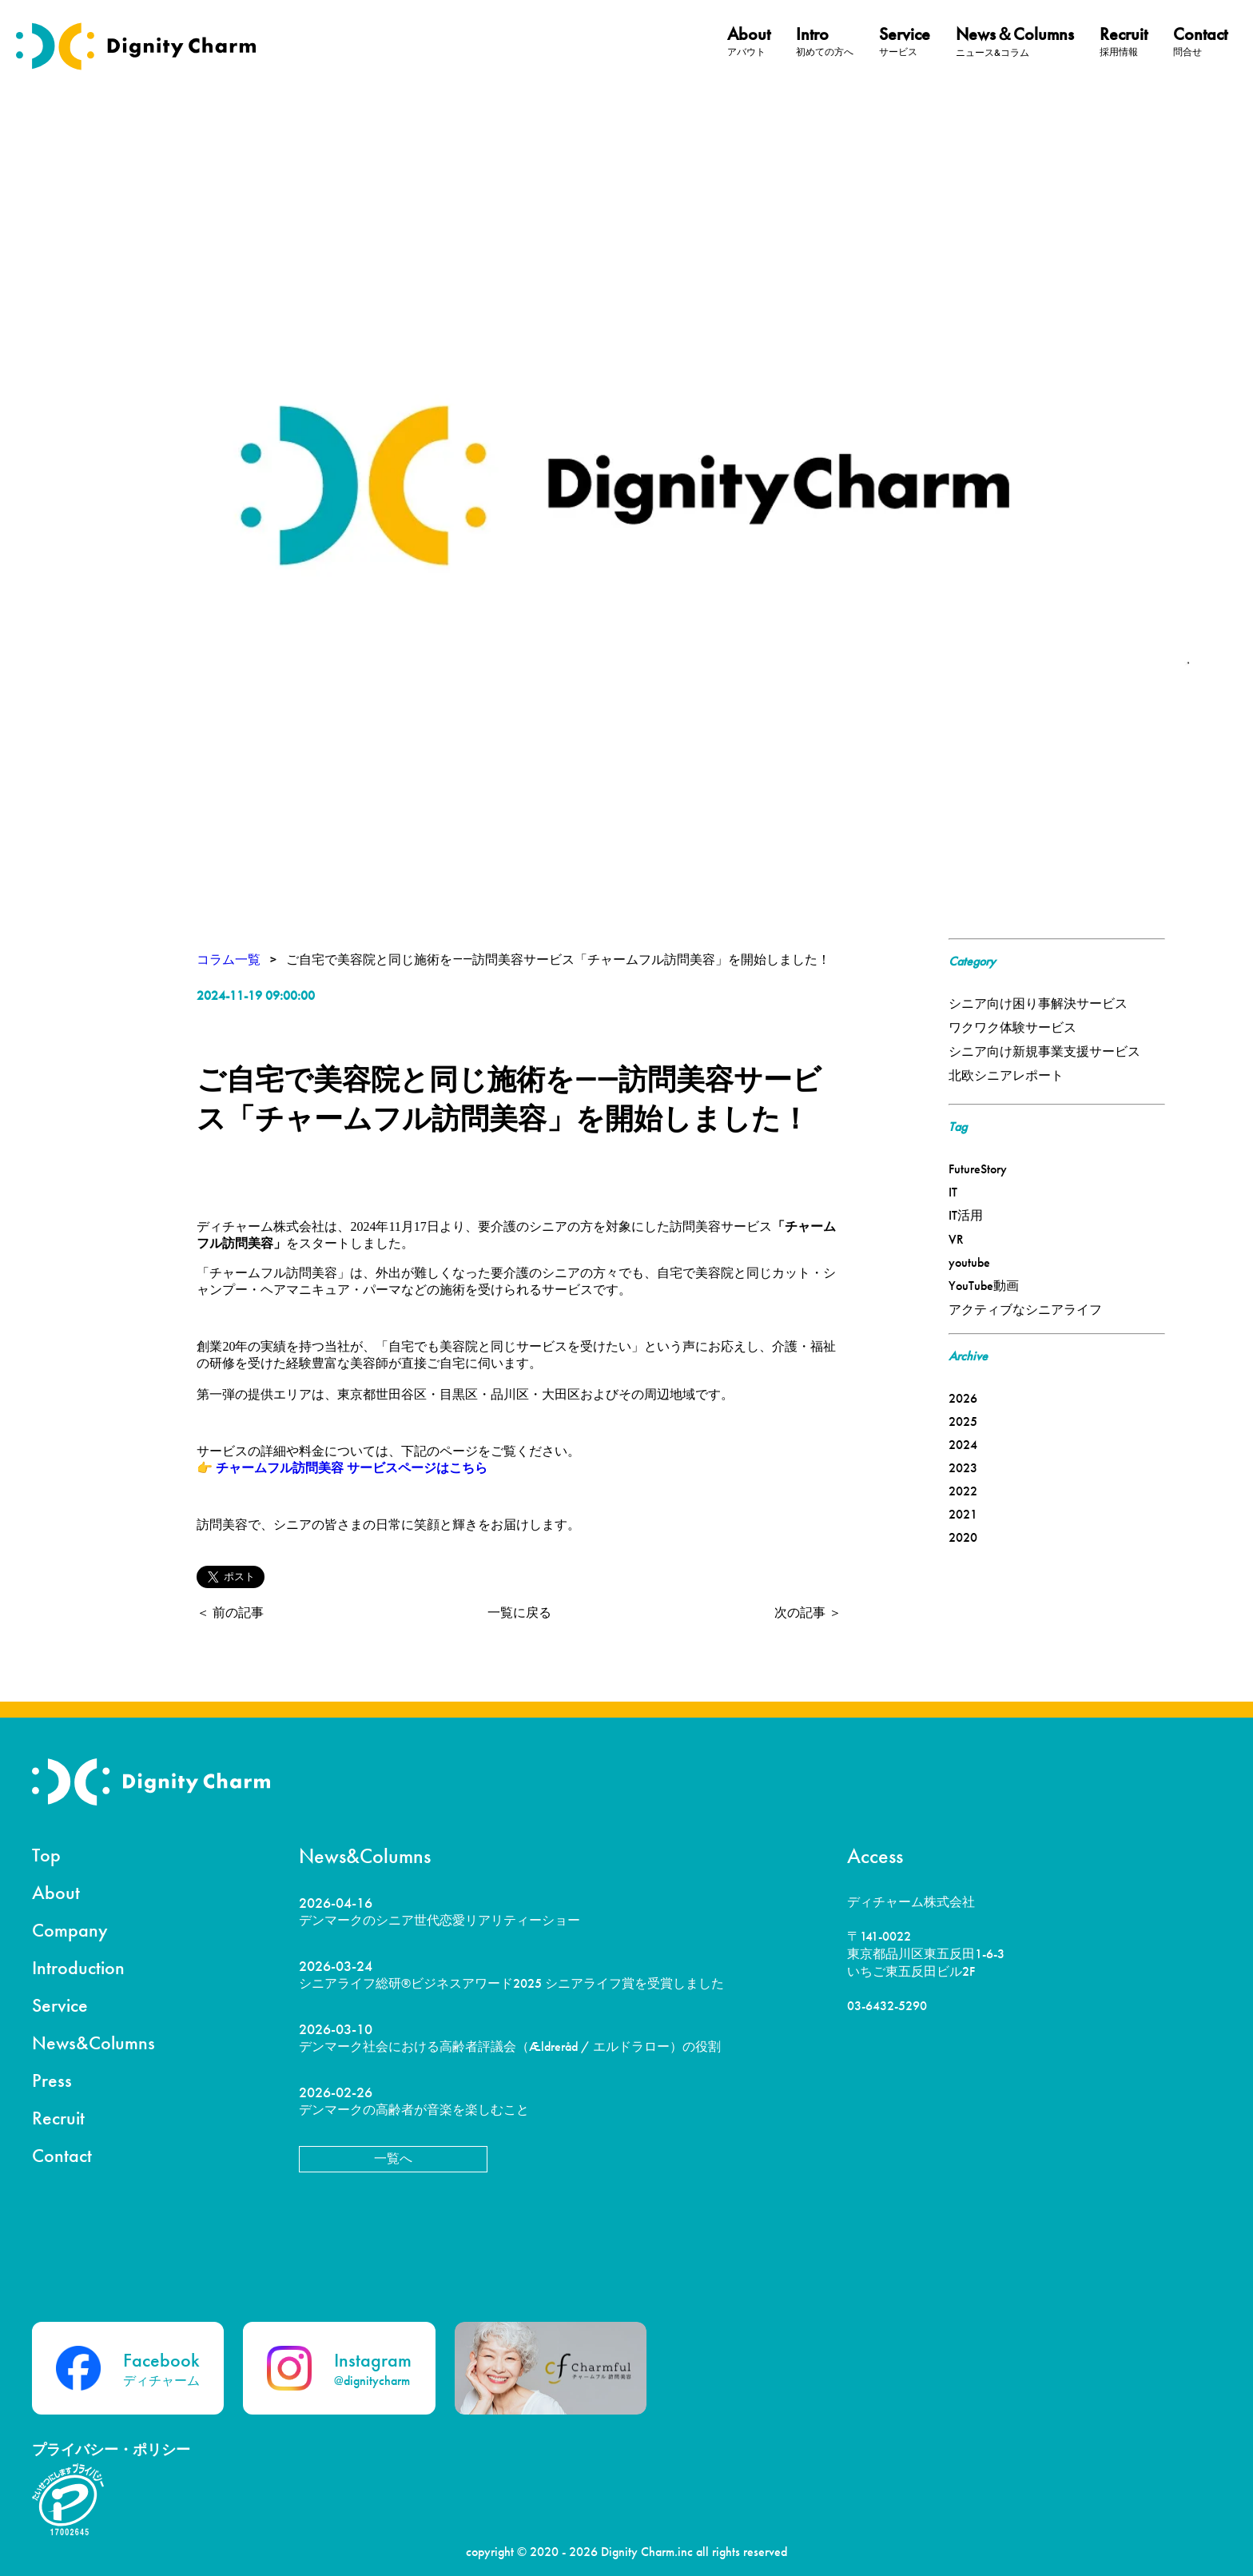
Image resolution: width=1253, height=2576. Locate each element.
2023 (963, 1467)
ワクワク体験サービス (1012, 1027)
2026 (963, 1398)
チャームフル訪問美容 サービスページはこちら (351, 1468)
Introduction (78, 1967)
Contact (62, 2155)
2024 (963, 1444)
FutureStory (978, 1169)
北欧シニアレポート (1006, 1075)
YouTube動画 (984, 1285)
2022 (963, 1491)
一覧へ (393, 2158)
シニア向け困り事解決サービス (1038, 1003)
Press (52, 2080)
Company (70, 1929)
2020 (963, 1537)
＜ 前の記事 (230, 1612)
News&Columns (93, 2042)
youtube (969, 1262)
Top (46, 1854)
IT (953, 1192)
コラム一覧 (229, 959)
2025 (963, 1421)
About (56, 1892)
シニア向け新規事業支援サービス (1044, 1051)
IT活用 (966, 1215)
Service (60, 2005)
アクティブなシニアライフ (1025, 1309)
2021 (963, 1514)
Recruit (58, 2117)
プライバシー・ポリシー (111, 2449)
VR (956, 1239)
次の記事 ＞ (807, 1612)
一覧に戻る (519, 1612)
